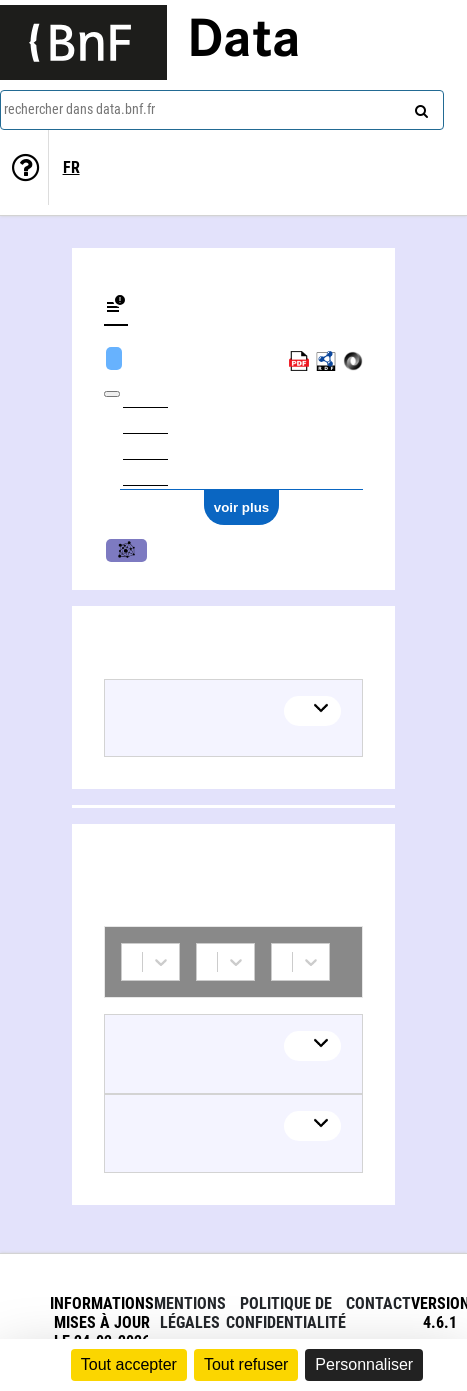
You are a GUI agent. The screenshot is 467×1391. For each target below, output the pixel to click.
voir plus (242, 507)
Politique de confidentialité (286, 1313)
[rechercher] (419, 107)
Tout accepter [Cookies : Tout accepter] (129, 1364)
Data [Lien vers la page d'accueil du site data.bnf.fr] (244, 42)
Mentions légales (190, 1313)
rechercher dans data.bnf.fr (79, 109)
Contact (378, 1303)
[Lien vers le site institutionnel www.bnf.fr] (83, 42)
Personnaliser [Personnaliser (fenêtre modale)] (364, 1364)
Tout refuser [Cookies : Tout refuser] (246, 1364)
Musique (126, 550)
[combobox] (222, 110)
